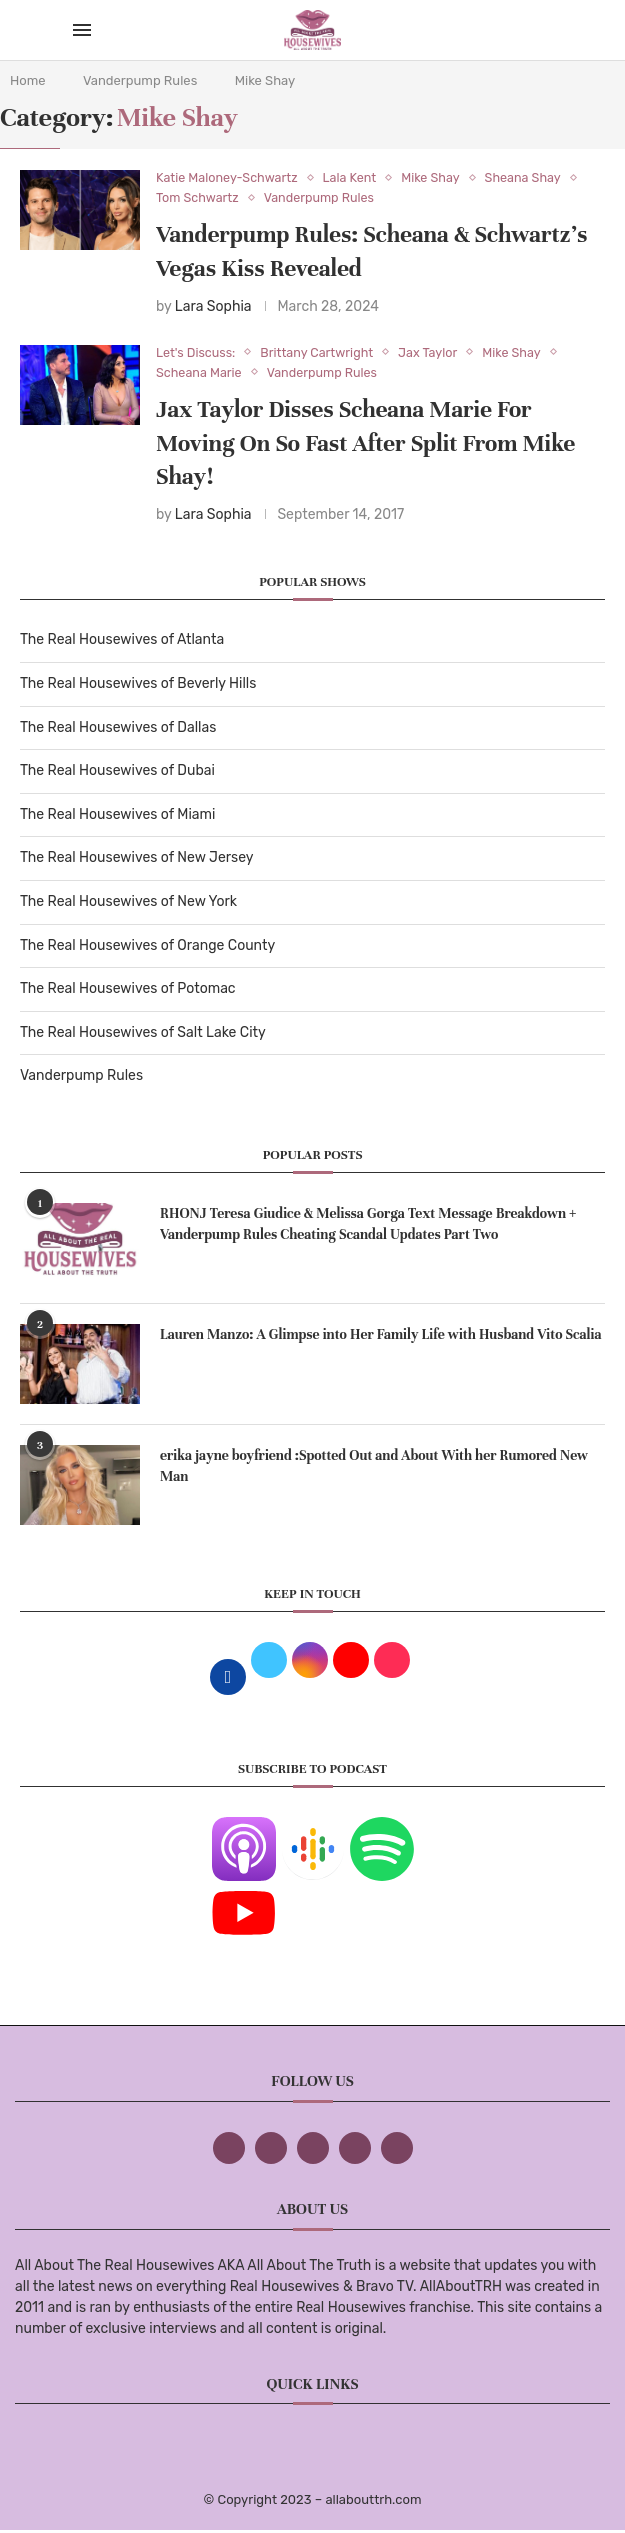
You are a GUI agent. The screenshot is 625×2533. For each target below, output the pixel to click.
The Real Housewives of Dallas (118, 729)
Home (28, 80)
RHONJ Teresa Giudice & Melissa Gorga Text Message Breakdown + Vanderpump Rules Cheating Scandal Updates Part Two (368, 1226)
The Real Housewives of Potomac (128, 990)
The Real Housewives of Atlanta (122, 641)
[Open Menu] (82, 30)
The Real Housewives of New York (128, 903)
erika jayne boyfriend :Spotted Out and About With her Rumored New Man (374, 1468)
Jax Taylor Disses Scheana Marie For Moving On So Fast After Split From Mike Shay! (365, 445)
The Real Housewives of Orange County (147, 947)
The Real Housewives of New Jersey (136, 859)
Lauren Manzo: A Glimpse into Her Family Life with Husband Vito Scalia (381, 1336)
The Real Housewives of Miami (117, 816)
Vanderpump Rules (140, 80)
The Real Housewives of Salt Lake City (143, 1034)
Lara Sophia (213, 307)
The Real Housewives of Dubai (117, 772)
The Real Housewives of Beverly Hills (138, 685)
